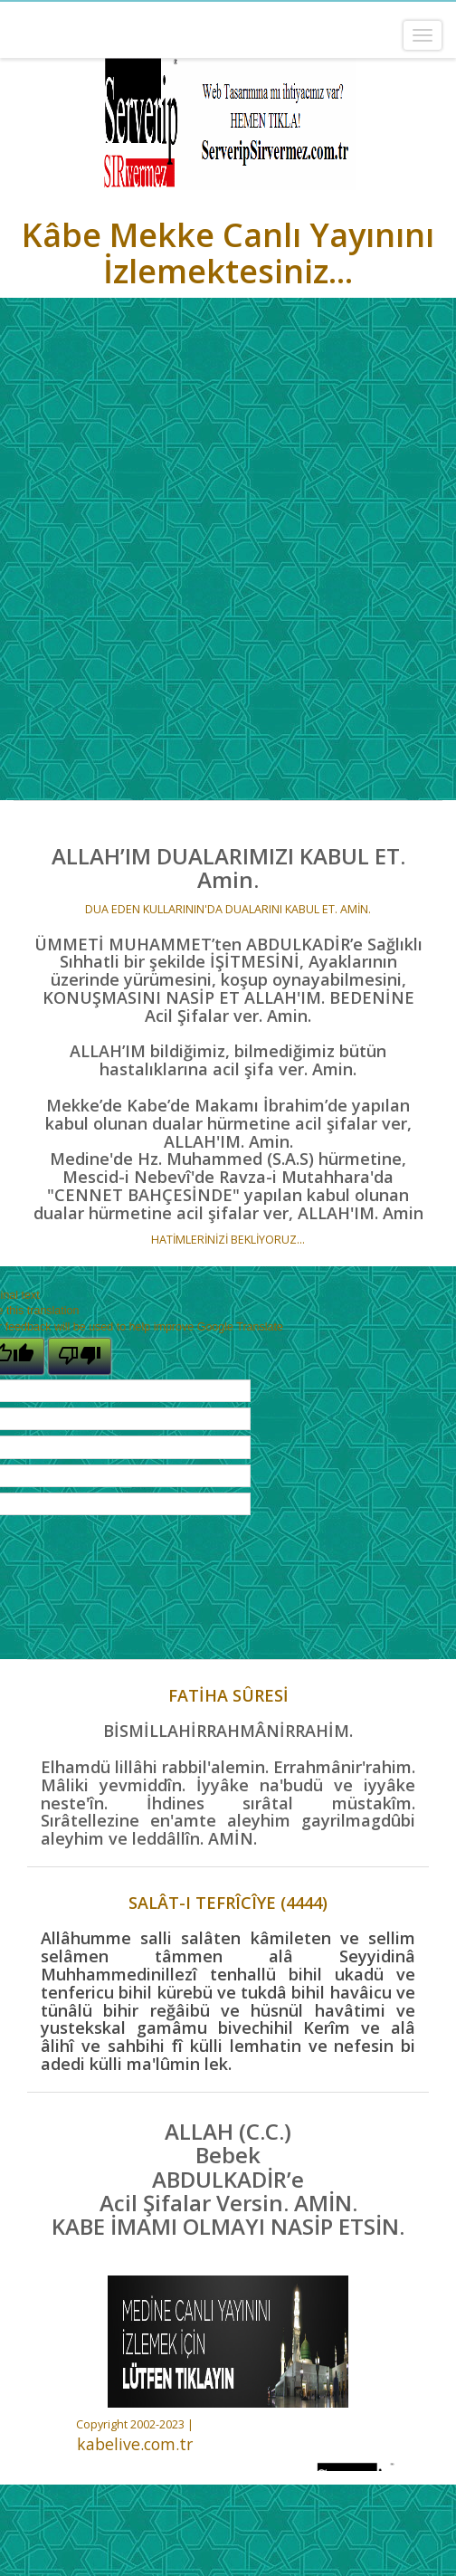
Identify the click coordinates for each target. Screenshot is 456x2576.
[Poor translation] (79, 1356)
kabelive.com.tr (135, 2444)
